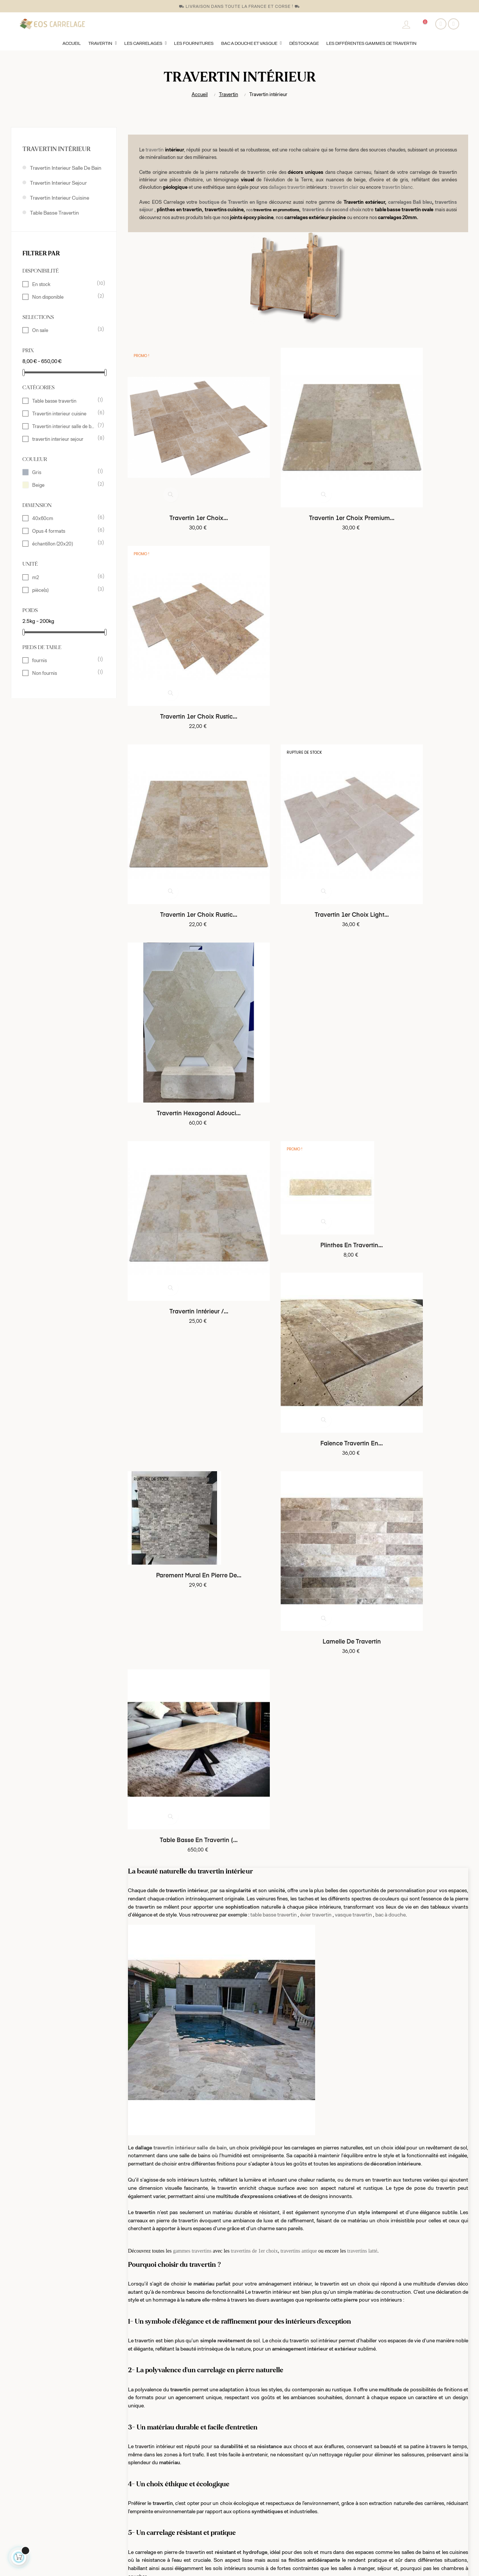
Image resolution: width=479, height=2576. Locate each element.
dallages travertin (287, 187)
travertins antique (298, 1361)
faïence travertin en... (415, 793)
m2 (64, 577)
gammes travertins (193, 1361)
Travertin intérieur (56, 149)
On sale (64, 329)
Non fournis (64, 672)
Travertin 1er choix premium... (298, 478)
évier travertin (316, 1024)
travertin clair (344, 187)
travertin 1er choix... (181, 478)
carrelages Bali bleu (410, 202)
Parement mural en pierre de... (180, 925)
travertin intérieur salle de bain (189, 1257)
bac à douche (390, 1024)
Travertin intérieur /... (181, 793)
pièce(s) (64, 589)
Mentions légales (146, 2503)
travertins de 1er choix (254, 1361)
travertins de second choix (332, 209)
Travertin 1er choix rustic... (415, 478)
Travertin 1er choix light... (298, 636)
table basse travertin (273, 1024)
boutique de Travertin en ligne (233, 202)
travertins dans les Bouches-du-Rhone (297, 2382)
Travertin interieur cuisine (59, 197)
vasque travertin (353, 1024)
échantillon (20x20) (64, 543)
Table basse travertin (54, 212)
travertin (155, 150)
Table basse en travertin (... (415, 950)
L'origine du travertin (150, 2530)
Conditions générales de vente (161, 2490)
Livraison (137, 2517)
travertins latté (362, 1361)
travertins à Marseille (226, 2382)
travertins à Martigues (383, 2382)
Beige (64, 484)
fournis (64, 660)
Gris (64, 471)
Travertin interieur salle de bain (65, 168)
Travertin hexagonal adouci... (415, 636)
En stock (64, 283)
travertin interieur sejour (58, 182)
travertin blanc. (398, 187)
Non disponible (64, 296)
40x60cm (64, 517)
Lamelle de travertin (298, 950)
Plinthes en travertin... (298, 767)
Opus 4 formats (64, 530)
